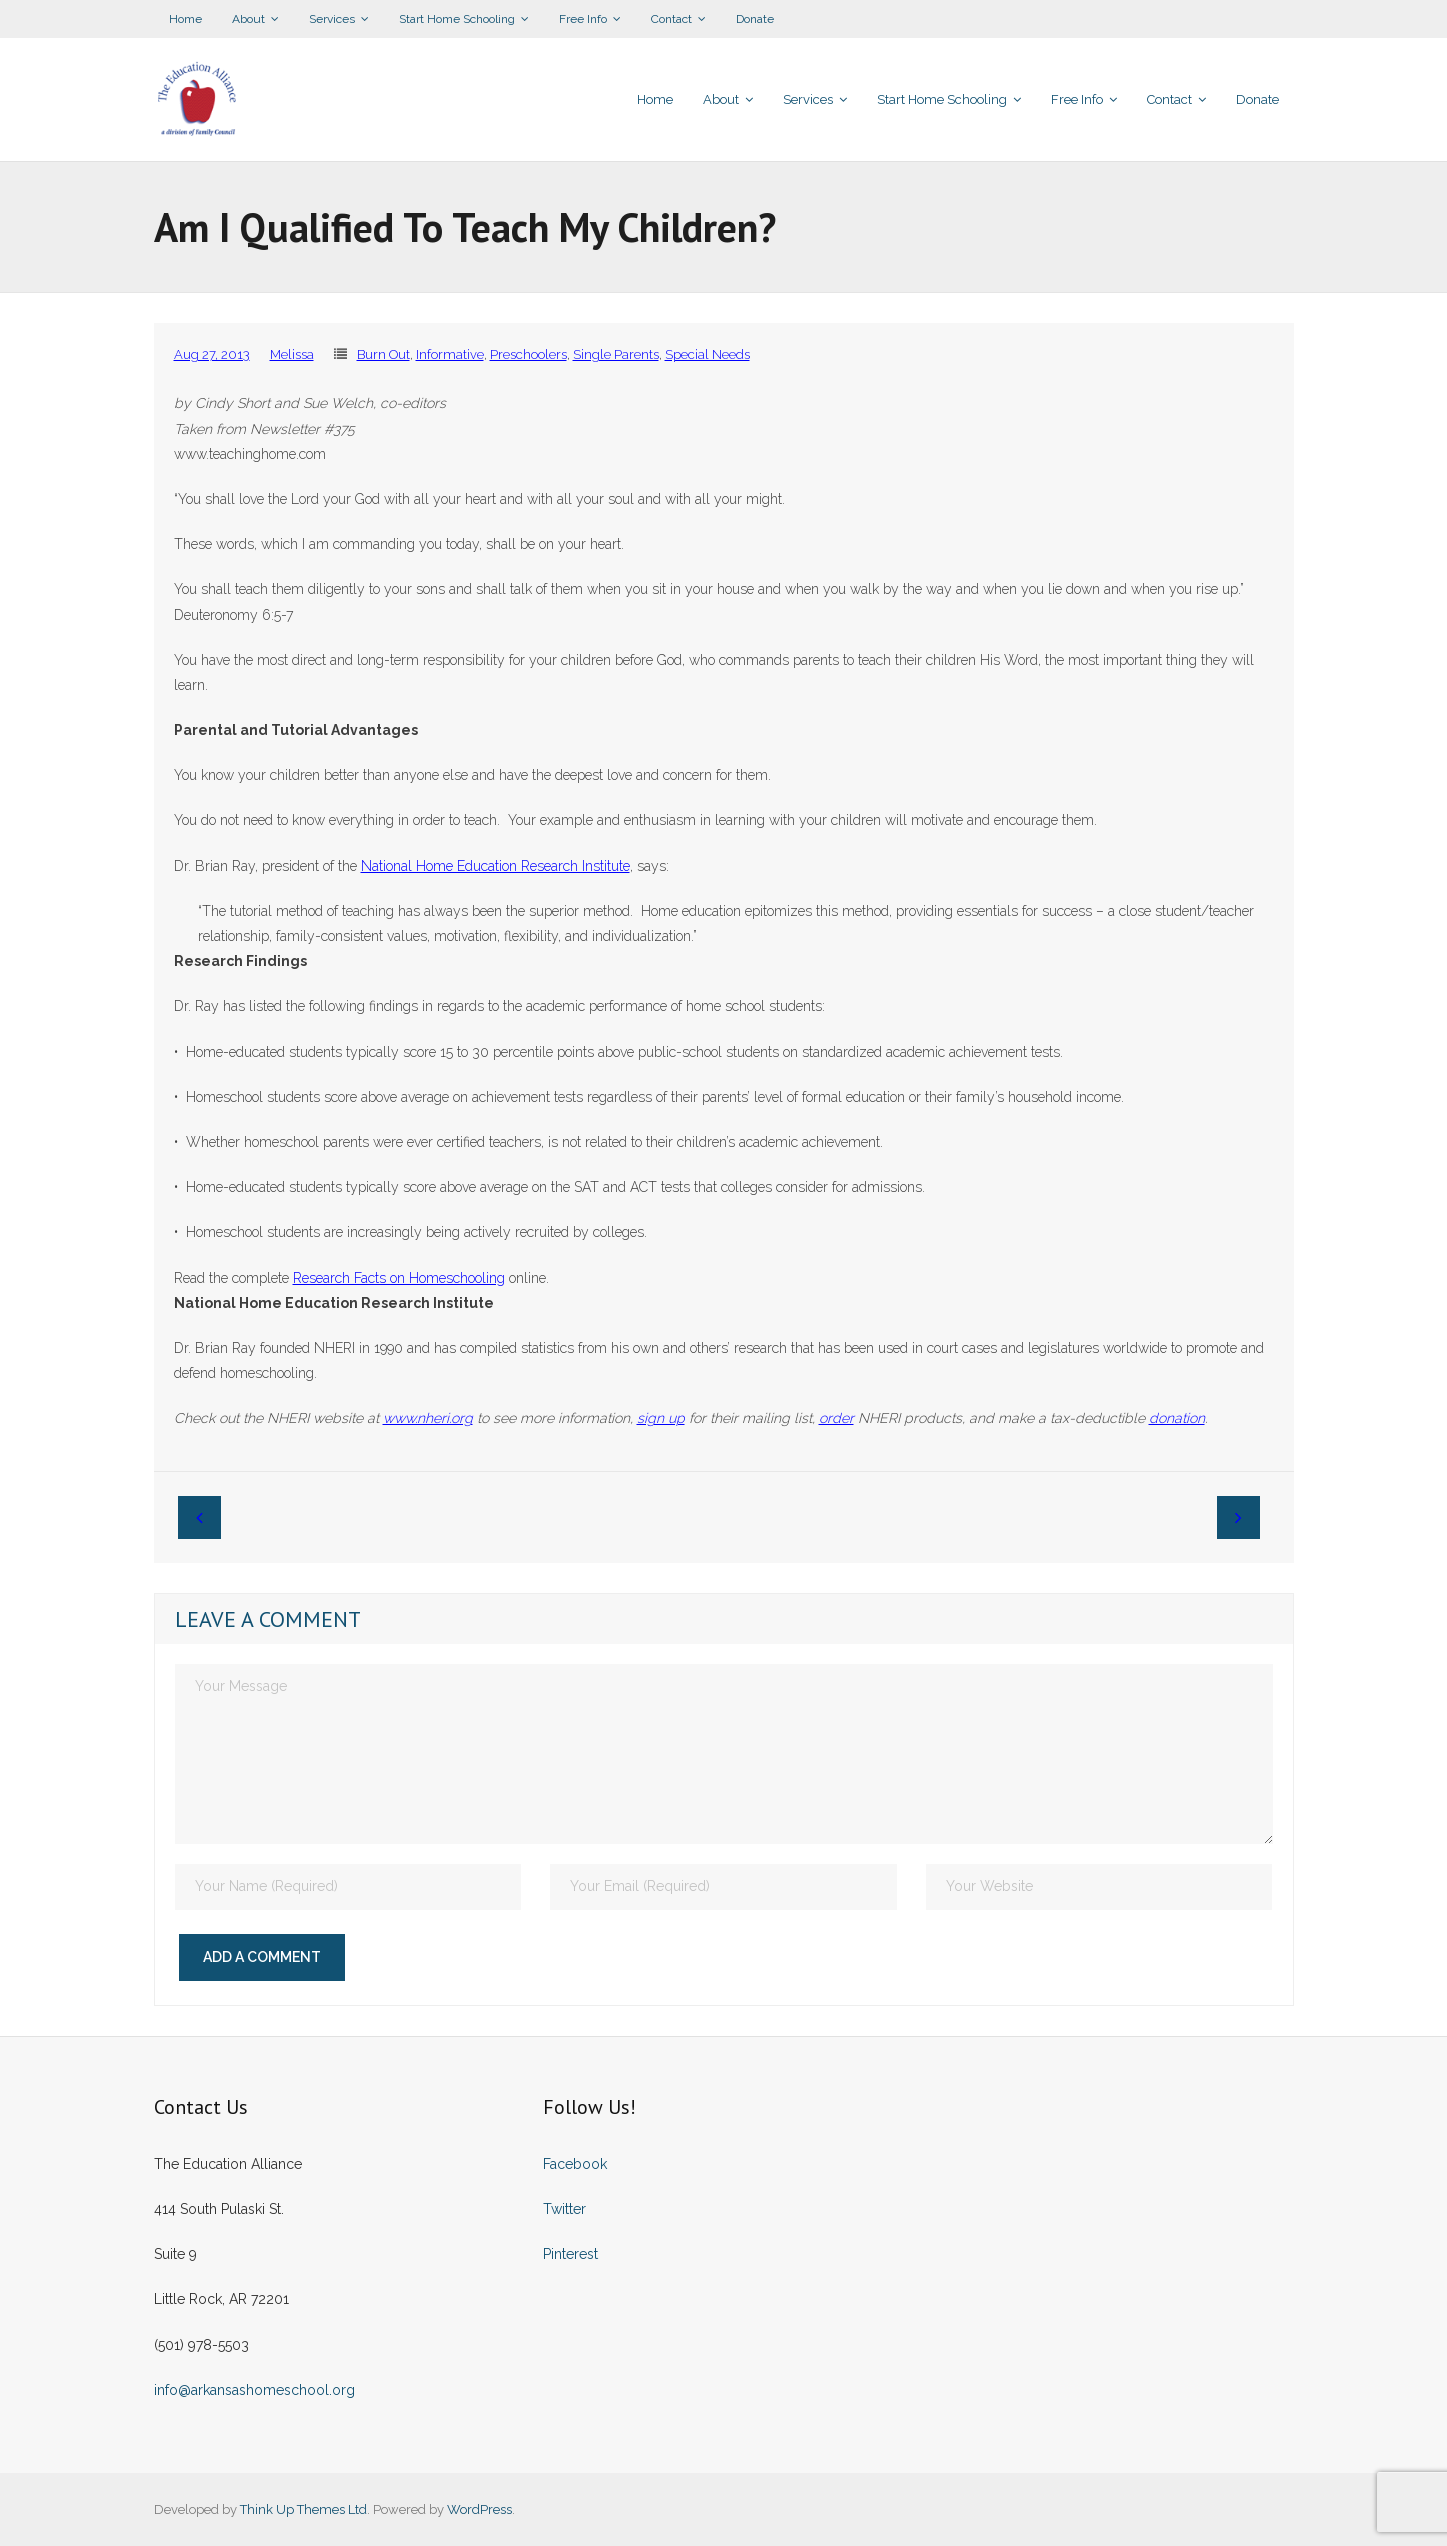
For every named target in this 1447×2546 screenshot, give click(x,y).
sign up (661, 1418)
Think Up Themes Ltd (303, 2509)
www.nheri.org (428, 1418)
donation (1177, 1418)
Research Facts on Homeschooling (399, 1278)
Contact (671, 19)
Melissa (292, 354)
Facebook (575, 2164)
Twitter (564, 2209)
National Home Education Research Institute (495, 866)
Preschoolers (528, 354)
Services (332, 19)
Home (185, 19)
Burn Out (383, 354)
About (248, 19)
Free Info (583, 19)
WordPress (479, 2509)
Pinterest (570, 2254)
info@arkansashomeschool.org (254, 2390)
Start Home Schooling (457, 19)
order (836, 1418)
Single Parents (616, 354)
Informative (450, 354)
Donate (755, 19)
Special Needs (707, 354)
